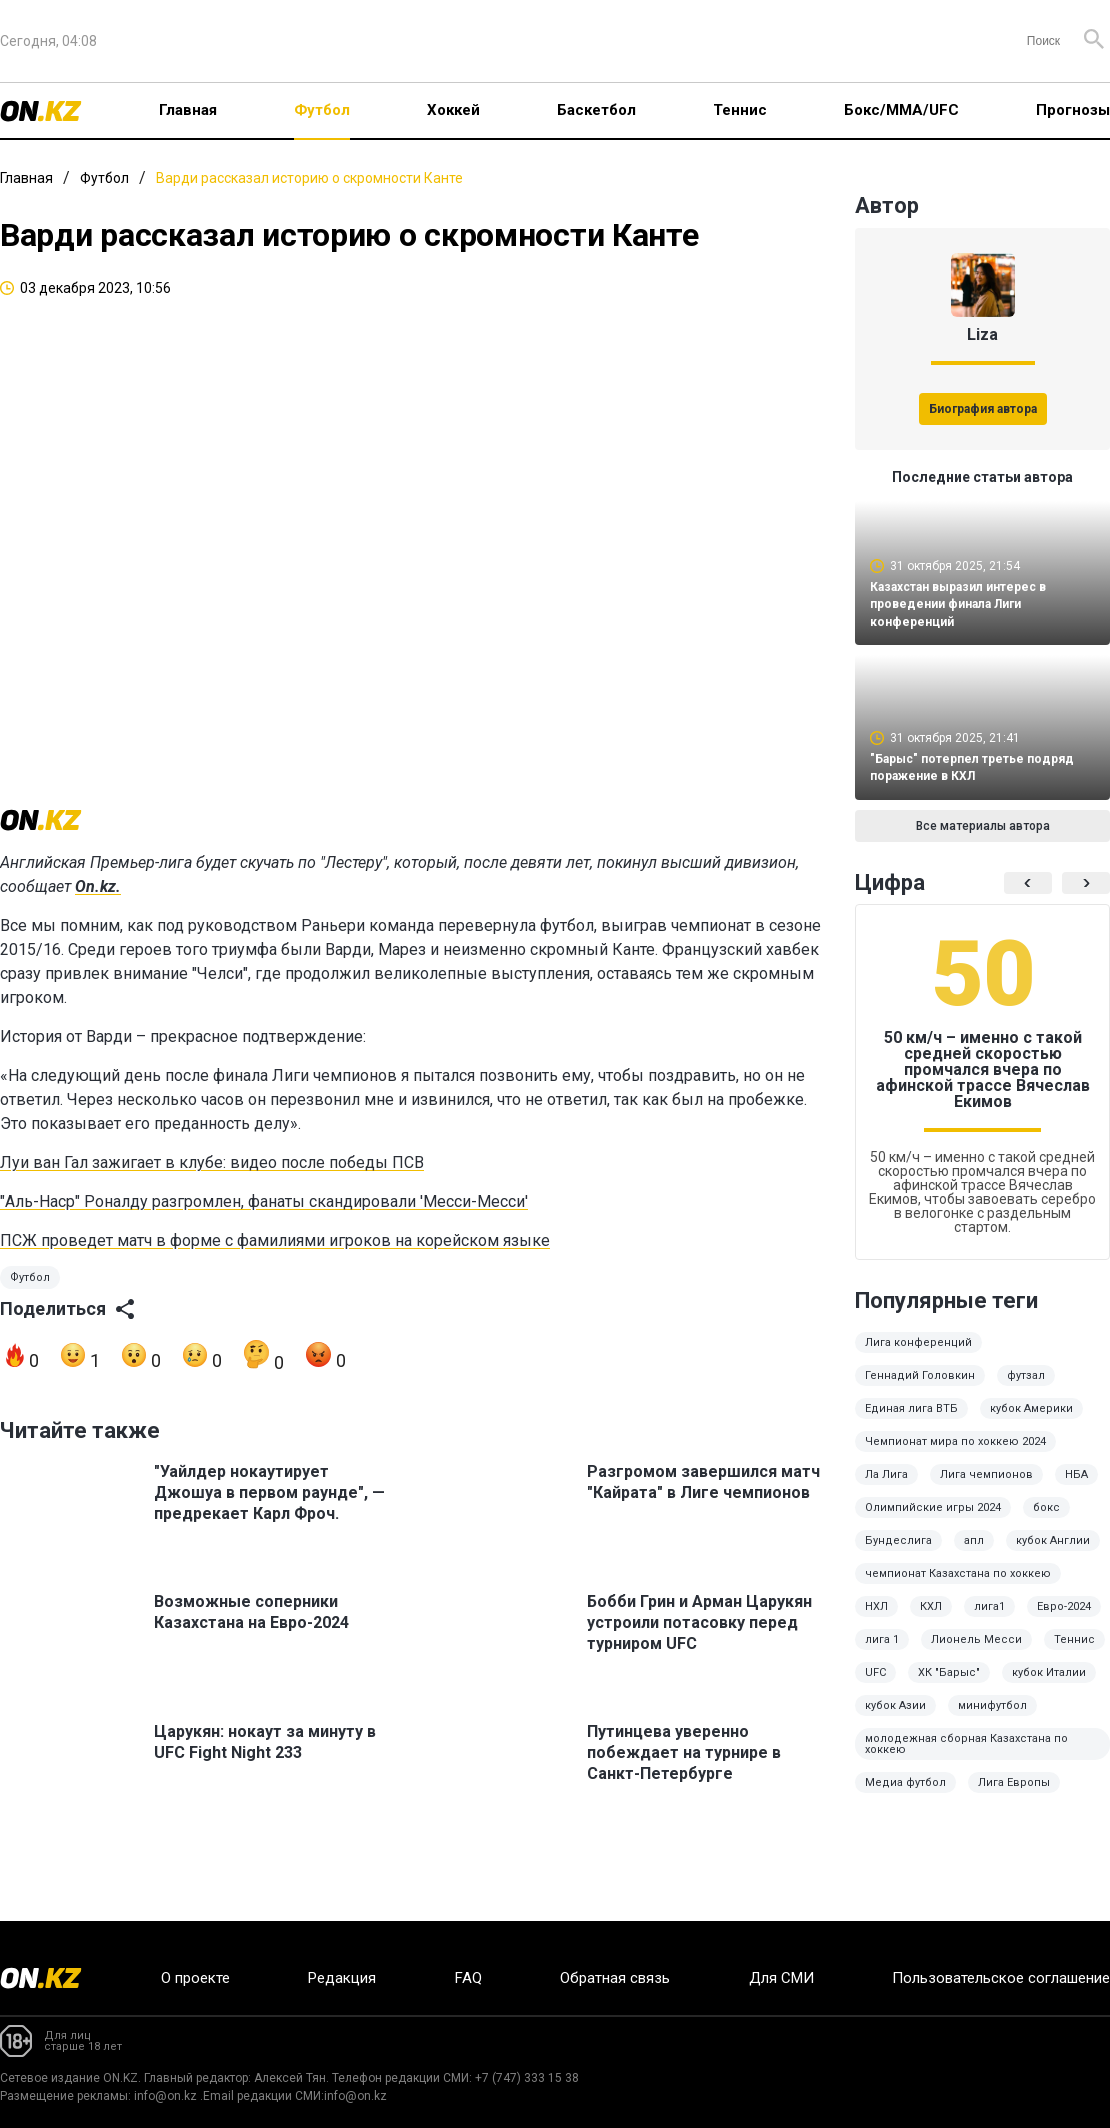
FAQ (468, 1978)
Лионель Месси (976, 1653)
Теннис (740, 110)
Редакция (342, 1978)
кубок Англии (1053, 1554)
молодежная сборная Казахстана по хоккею (966, 1758)
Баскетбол (596, 110)
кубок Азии (895, 1719)
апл (974, 1554)
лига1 (989, 1620)
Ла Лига (886, 1488)
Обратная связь (615, 1978)
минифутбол (992, 1719)
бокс (1046, 1521)
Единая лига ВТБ (911, 1422)
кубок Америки (1031, 1422)
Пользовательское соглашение (1001, 1978)
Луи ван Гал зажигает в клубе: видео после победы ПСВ (212, 1185)
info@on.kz (165, 2096)
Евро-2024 (1064, 1620)
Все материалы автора (983, 840)
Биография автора (983, 409)
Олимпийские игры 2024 (933, 1521)
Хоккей (453, 110)
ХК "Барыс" (949, 1686)
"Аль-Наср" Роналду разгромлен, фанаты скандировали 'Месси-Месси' (264, 1224)
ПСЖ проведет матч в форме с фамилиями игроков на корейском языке (275, 1263)
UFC (875, 1686)
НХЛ (876, 1620)
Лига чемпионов (986, 1488)
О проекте (195, 1978)
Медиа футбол (905, 1796)
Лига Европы (1014, 1796)
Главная (188, 110)
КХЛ (931, 1620)
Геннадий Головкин (920, 1389)
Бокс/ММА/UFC (901, 110)
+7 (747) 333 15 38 (527, 2078)
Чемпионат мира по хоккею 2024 (955, 1455)
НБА (1076, 1488)
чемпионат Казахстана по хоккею (958, 1587)
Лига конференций (918, 1356)
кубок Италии (1049, 1686)
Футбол (322, 110)
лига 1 (882, 1653)
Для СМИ (781, 1978)
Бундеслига (898, 1554)
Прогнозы (1073, 110)
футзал (1026, 1389)
